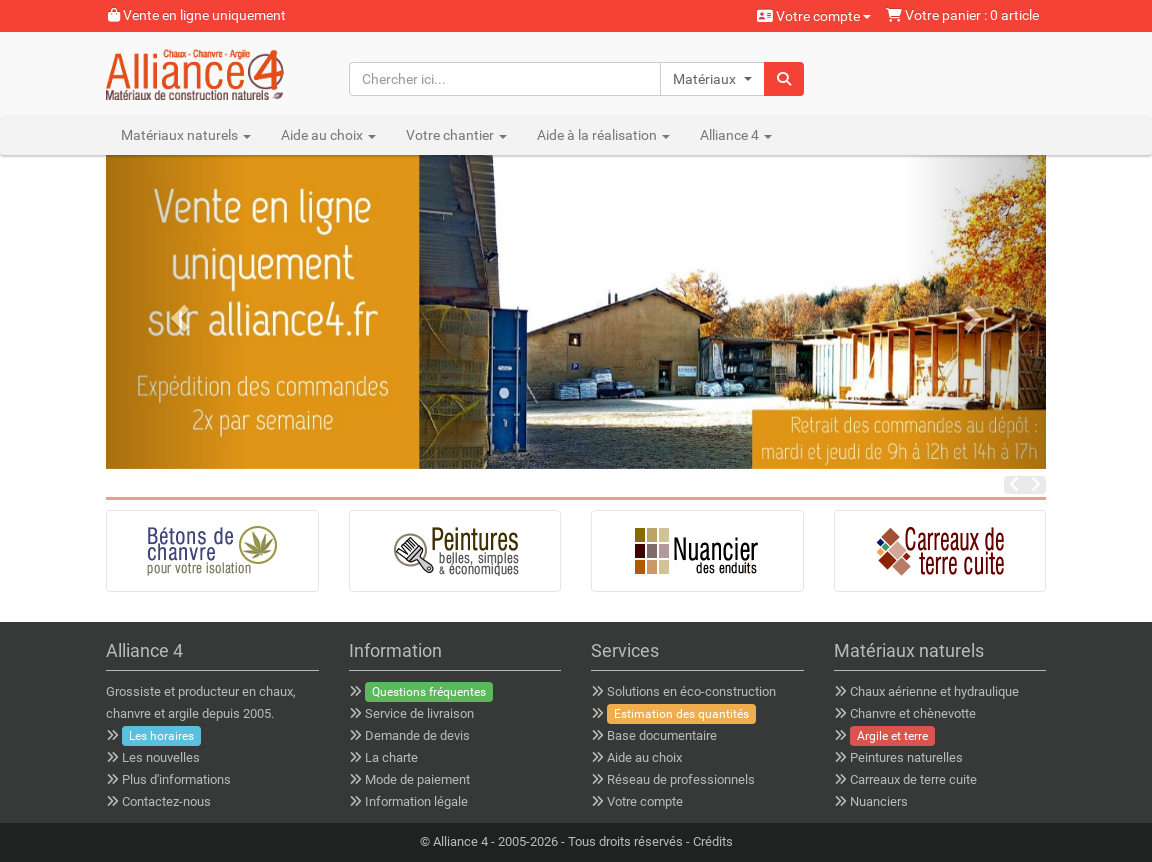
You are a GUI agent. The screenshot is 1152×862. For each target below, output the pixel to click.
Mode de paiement (417, 779)
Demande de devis (417, 735)
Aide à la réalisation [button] (603, 135)
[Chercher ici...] (505, 79)
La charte (391, 757)
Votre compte (814, 16)
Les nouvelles (161, 757)
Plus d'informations (176, 779)
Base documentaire (662, 735)
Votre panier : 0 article (962, 15)
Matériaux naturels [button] (186, 135)
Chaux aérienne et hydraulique (934, 691)
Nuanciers (879, 801)
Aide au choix (644, 757)
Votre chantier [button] (456, 135)
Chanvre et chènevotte (913, 713)
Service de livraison (419, 713)
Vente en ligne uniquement (197, 15)
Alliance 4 (460, 841)
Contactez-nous (166, 801)
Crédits (713, 841)
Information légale (416, 801)
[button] (712, 79)
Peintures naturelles (906, 757)
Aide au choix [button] (328, 135)
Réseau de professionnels (681, 779)
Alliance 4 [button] (736, 135)
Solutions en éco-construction (691, 691)
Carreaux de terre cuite (913, 779)
